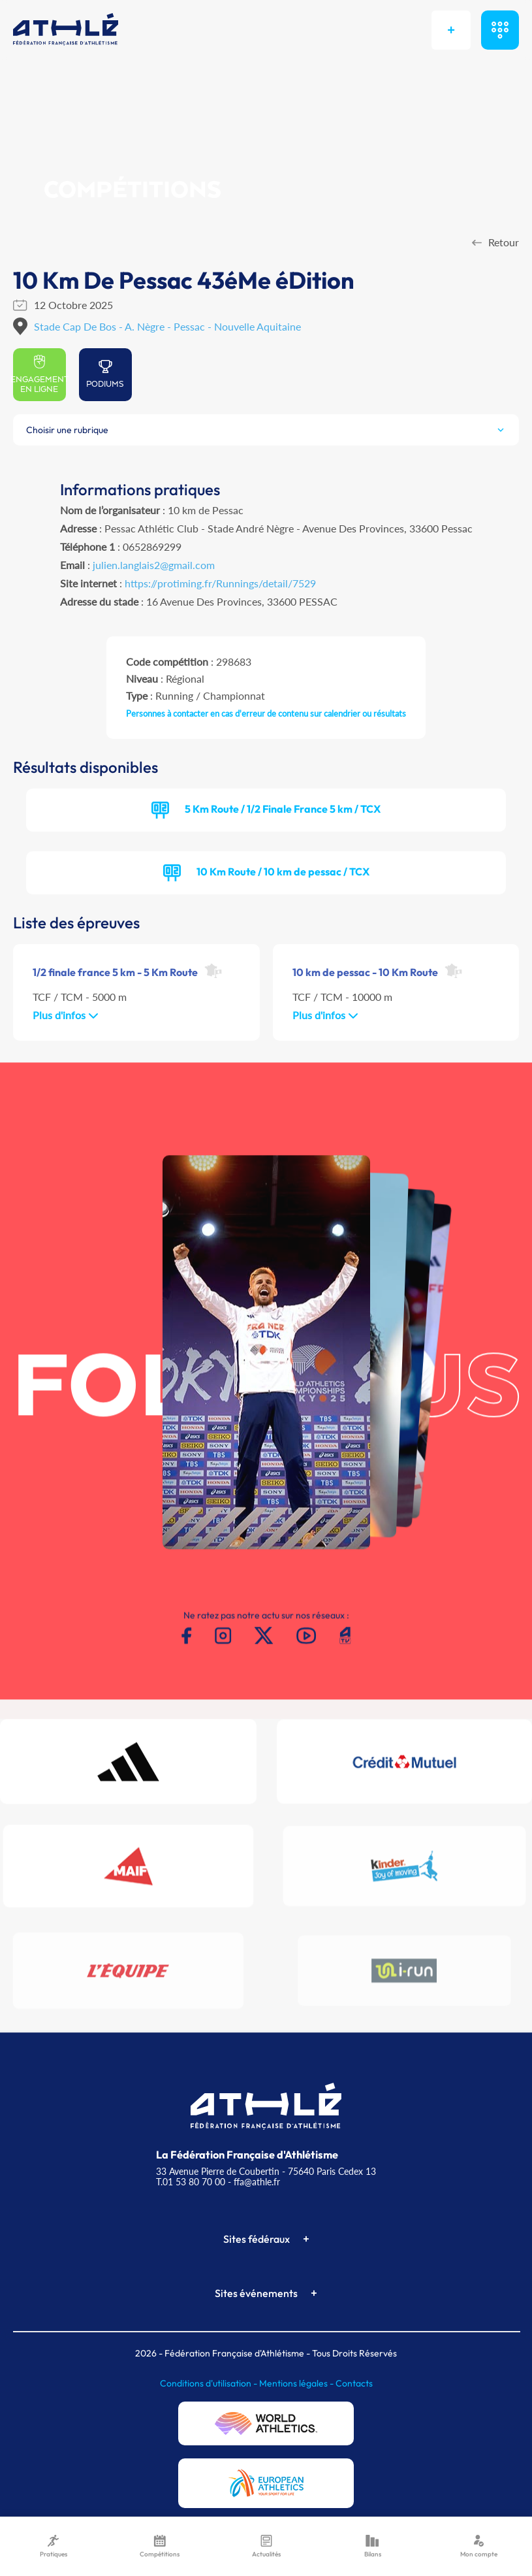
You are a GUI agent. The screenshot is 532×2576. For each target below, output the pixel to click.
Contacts (354, 2383)
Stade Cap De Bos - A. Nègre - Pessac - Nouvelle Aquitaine (167, 326)
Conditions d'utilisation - (209, 2383)
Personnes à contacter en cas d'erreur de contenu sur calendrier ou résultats (266, 713)
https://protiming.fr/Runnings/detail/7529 (220, 583)
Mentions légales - (297, 2383)
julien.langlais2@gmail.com (154, 565)
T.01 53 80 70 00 (190, 2181)
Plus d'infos (66, 1015)
